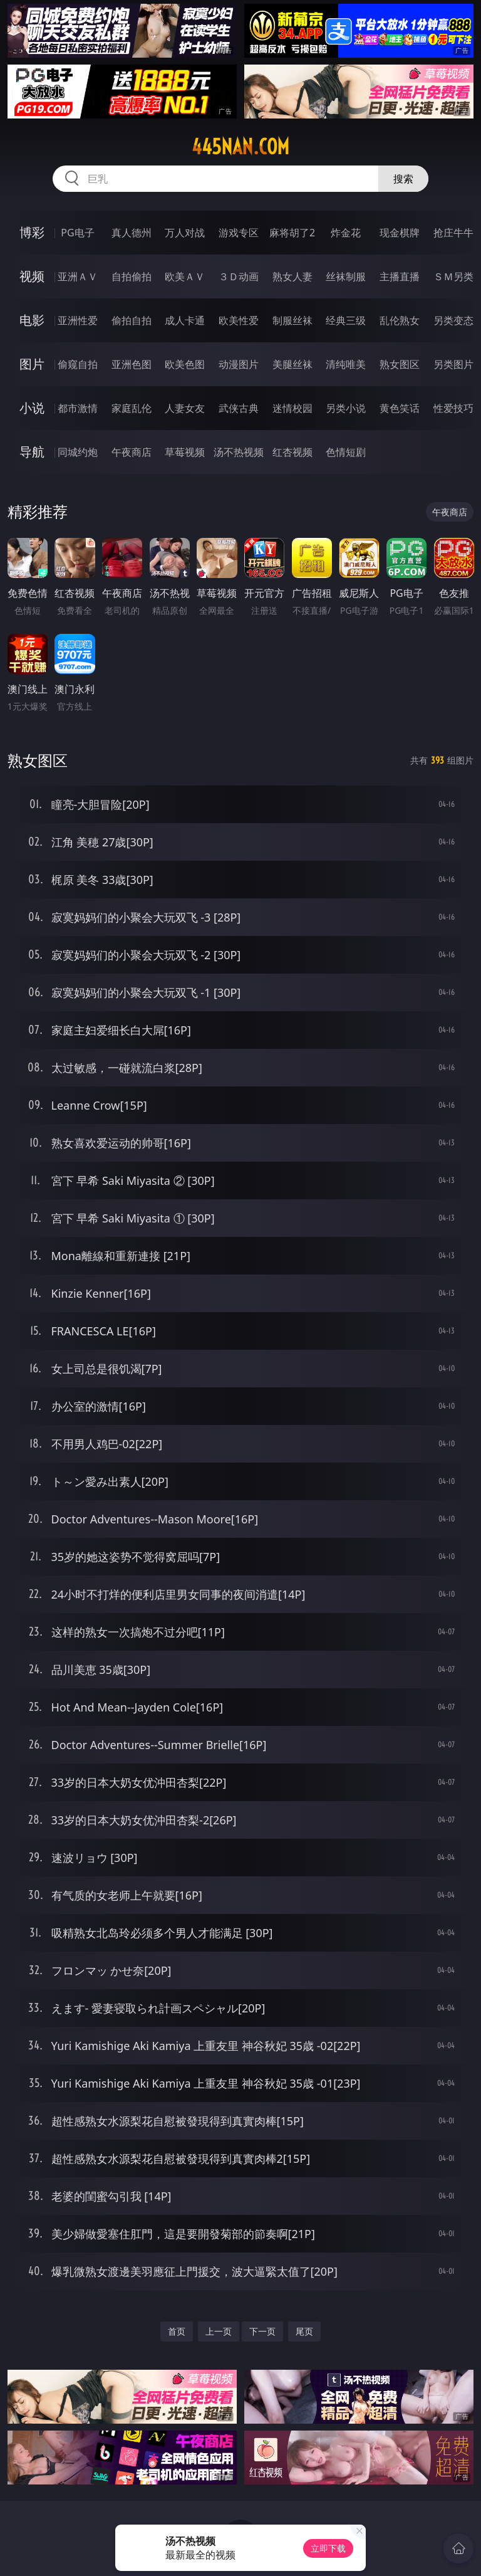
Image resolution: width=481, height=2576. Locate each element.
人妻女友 (185, 408)
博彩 (31, 232)
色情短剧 (346, 452)
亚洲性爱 (78, 320)
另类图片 (453, 364)
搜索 (403, 179)
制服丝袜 (292, 320)
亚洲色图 (131, 364)
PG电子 (77, 232)
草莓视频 (185, 452)
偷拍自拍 (131, 320)
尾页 (304, 2331)
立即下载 (328, 2548)
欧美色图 (185, 364)
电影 (31, 320)
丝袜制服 (346, 276)
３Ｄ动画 (239, 276)
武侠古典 (239, 408)
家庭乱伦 (131, 408)
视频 (31, 276)
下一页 (262, 2331)
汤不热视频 (239, 452)
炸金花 (346, 232)
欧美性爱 (239, 320)
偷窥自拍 (78, 364)
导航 (31, 451)
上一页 (218, 2331)
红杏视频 (292, 452)
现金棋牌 (400, 232)
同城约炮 (78, 452)
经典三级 (346, 320)
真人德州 (131, 232)
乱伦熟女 (400, 320)
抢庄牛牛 (453, 232)
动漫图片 (239, 364)
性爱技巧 (453, 408)
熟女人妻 (292, 276)
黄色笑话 (400, 408)
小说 (31, 407)
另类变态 (453, 320)
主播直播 (400, 276)
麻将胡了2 (292, 232)
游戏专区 (239, 232)
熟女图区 (400, 364)
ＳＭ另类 (453, 276)
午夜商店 (131, 452)
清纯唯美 (346, 364)
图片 (31, 363)
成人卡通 (185, 320)
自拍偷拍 (131, 276)
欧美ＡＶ (185, 276)
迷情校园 (292, 408)
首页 (176, 2331)
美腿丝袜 (292, 364)
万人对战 (185, 232)
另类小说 (346, 408)
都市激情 (78, 408)
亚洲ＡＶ (78, 276)
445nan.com (240, 146)
